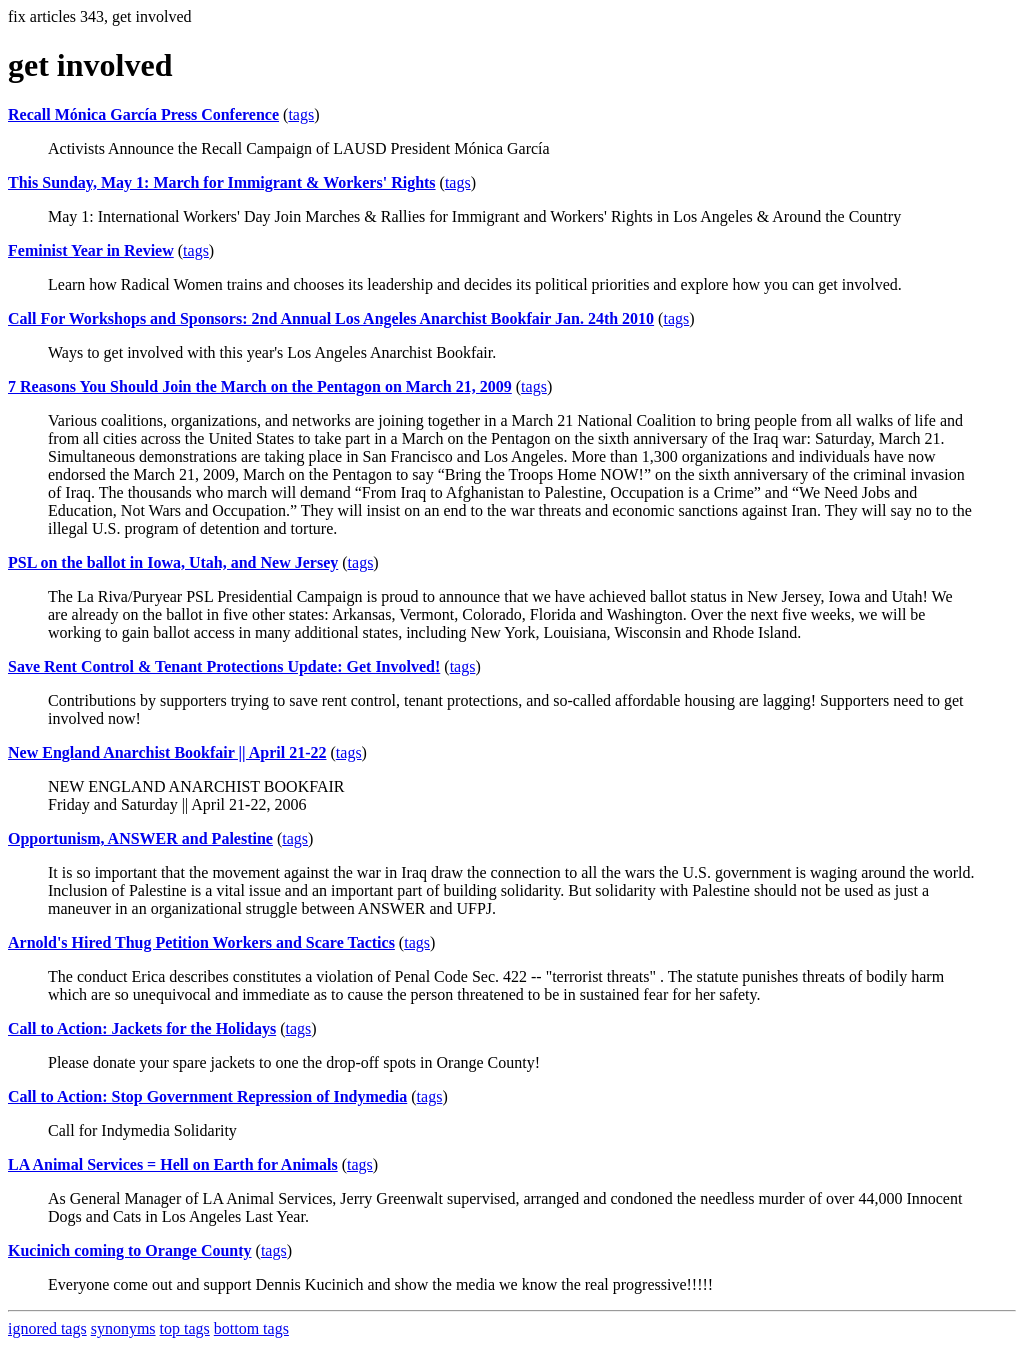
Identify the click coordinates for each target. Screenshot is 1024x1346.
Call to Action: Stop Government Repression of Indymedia (207, 1096)
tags (301, 114)
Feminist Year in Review (91, 250)
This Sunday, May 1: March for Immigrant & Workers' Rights (222, 182)
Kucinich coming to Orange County (130, 1250)
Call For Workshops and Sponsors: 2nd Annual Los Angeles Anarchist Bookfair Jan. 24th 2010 (331, 318)
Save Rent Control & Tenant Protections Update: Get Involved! (224, 666)
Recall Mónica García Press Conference (143, 114)
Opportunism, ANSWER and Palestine (140, 838)
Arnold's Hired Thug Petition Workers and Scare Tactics (201, 942)
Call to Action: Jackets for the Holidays (142, 1028)
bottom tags (251, 1328)
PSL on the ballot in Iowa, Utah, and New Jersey (173, 562)
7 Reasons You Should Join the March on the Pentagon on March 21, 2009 (260, 386)
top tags (185, 1328)
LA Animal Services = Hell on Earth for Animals (173, 1164)
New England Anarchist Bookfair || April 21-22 (167, 752)
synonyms (123, 1328)
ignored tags (47, 1328)
